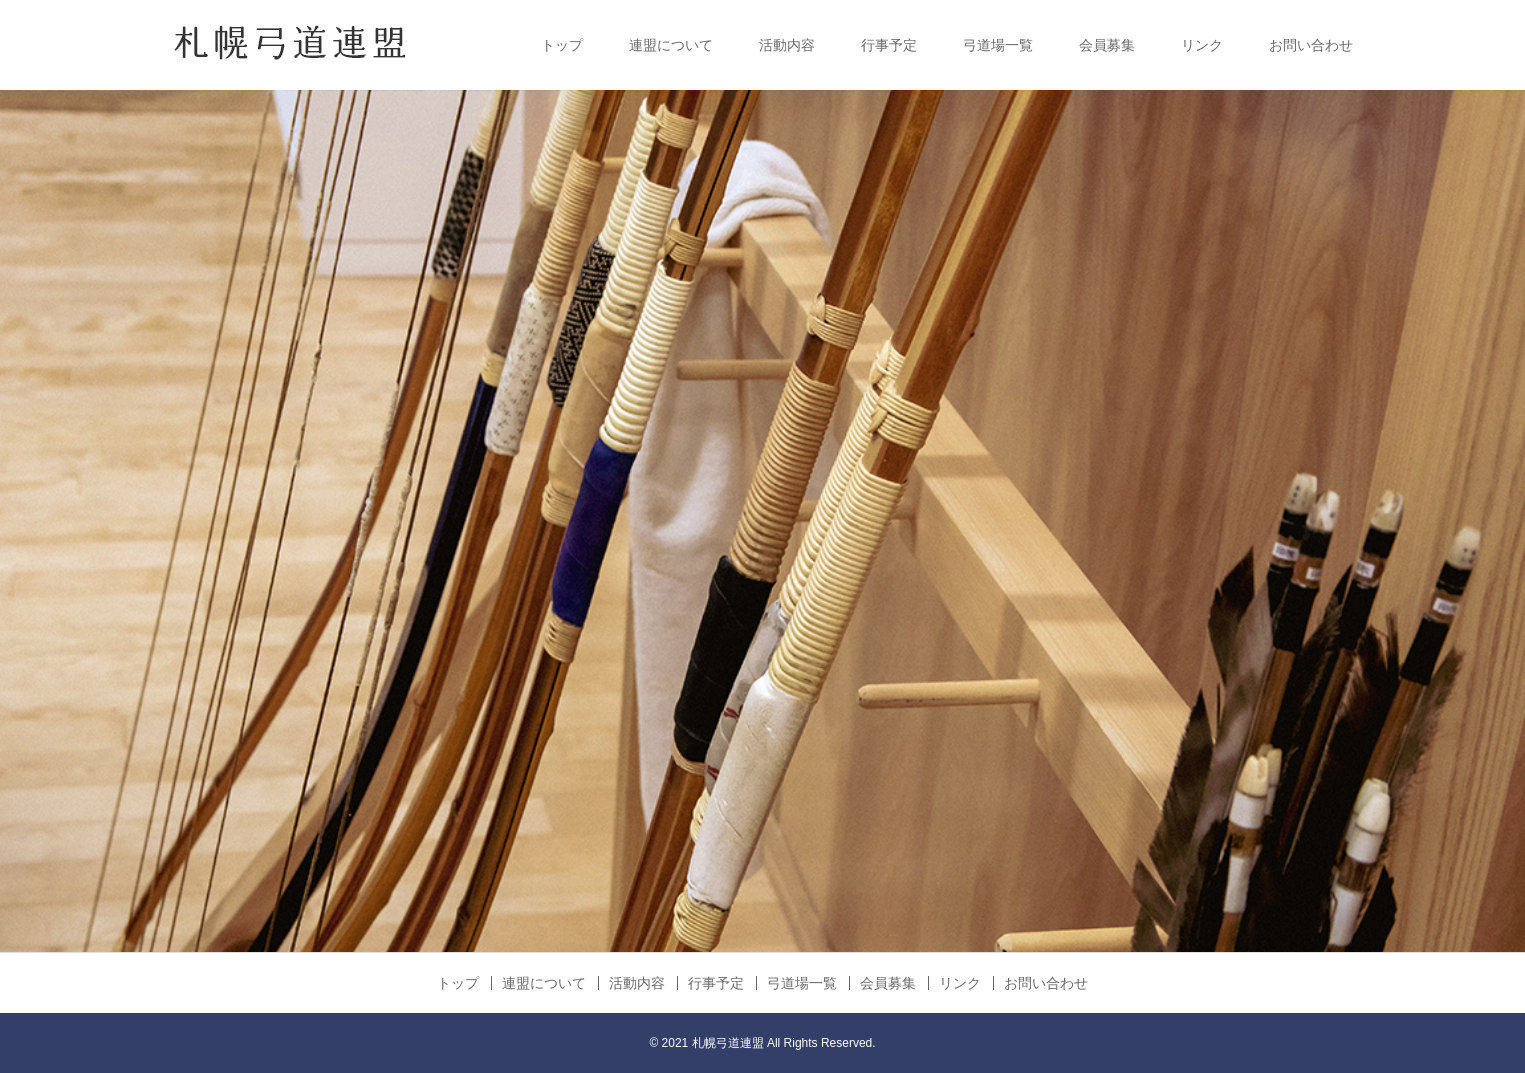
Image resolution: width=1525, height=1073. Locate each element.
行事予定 (889, 45)
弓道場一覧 (998, 45)
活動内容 (787, 45)
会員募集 (1107, 45)
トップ (562, 45)
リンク (1202, 45)
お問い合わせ (1311, 45)
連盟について (671, 45)
